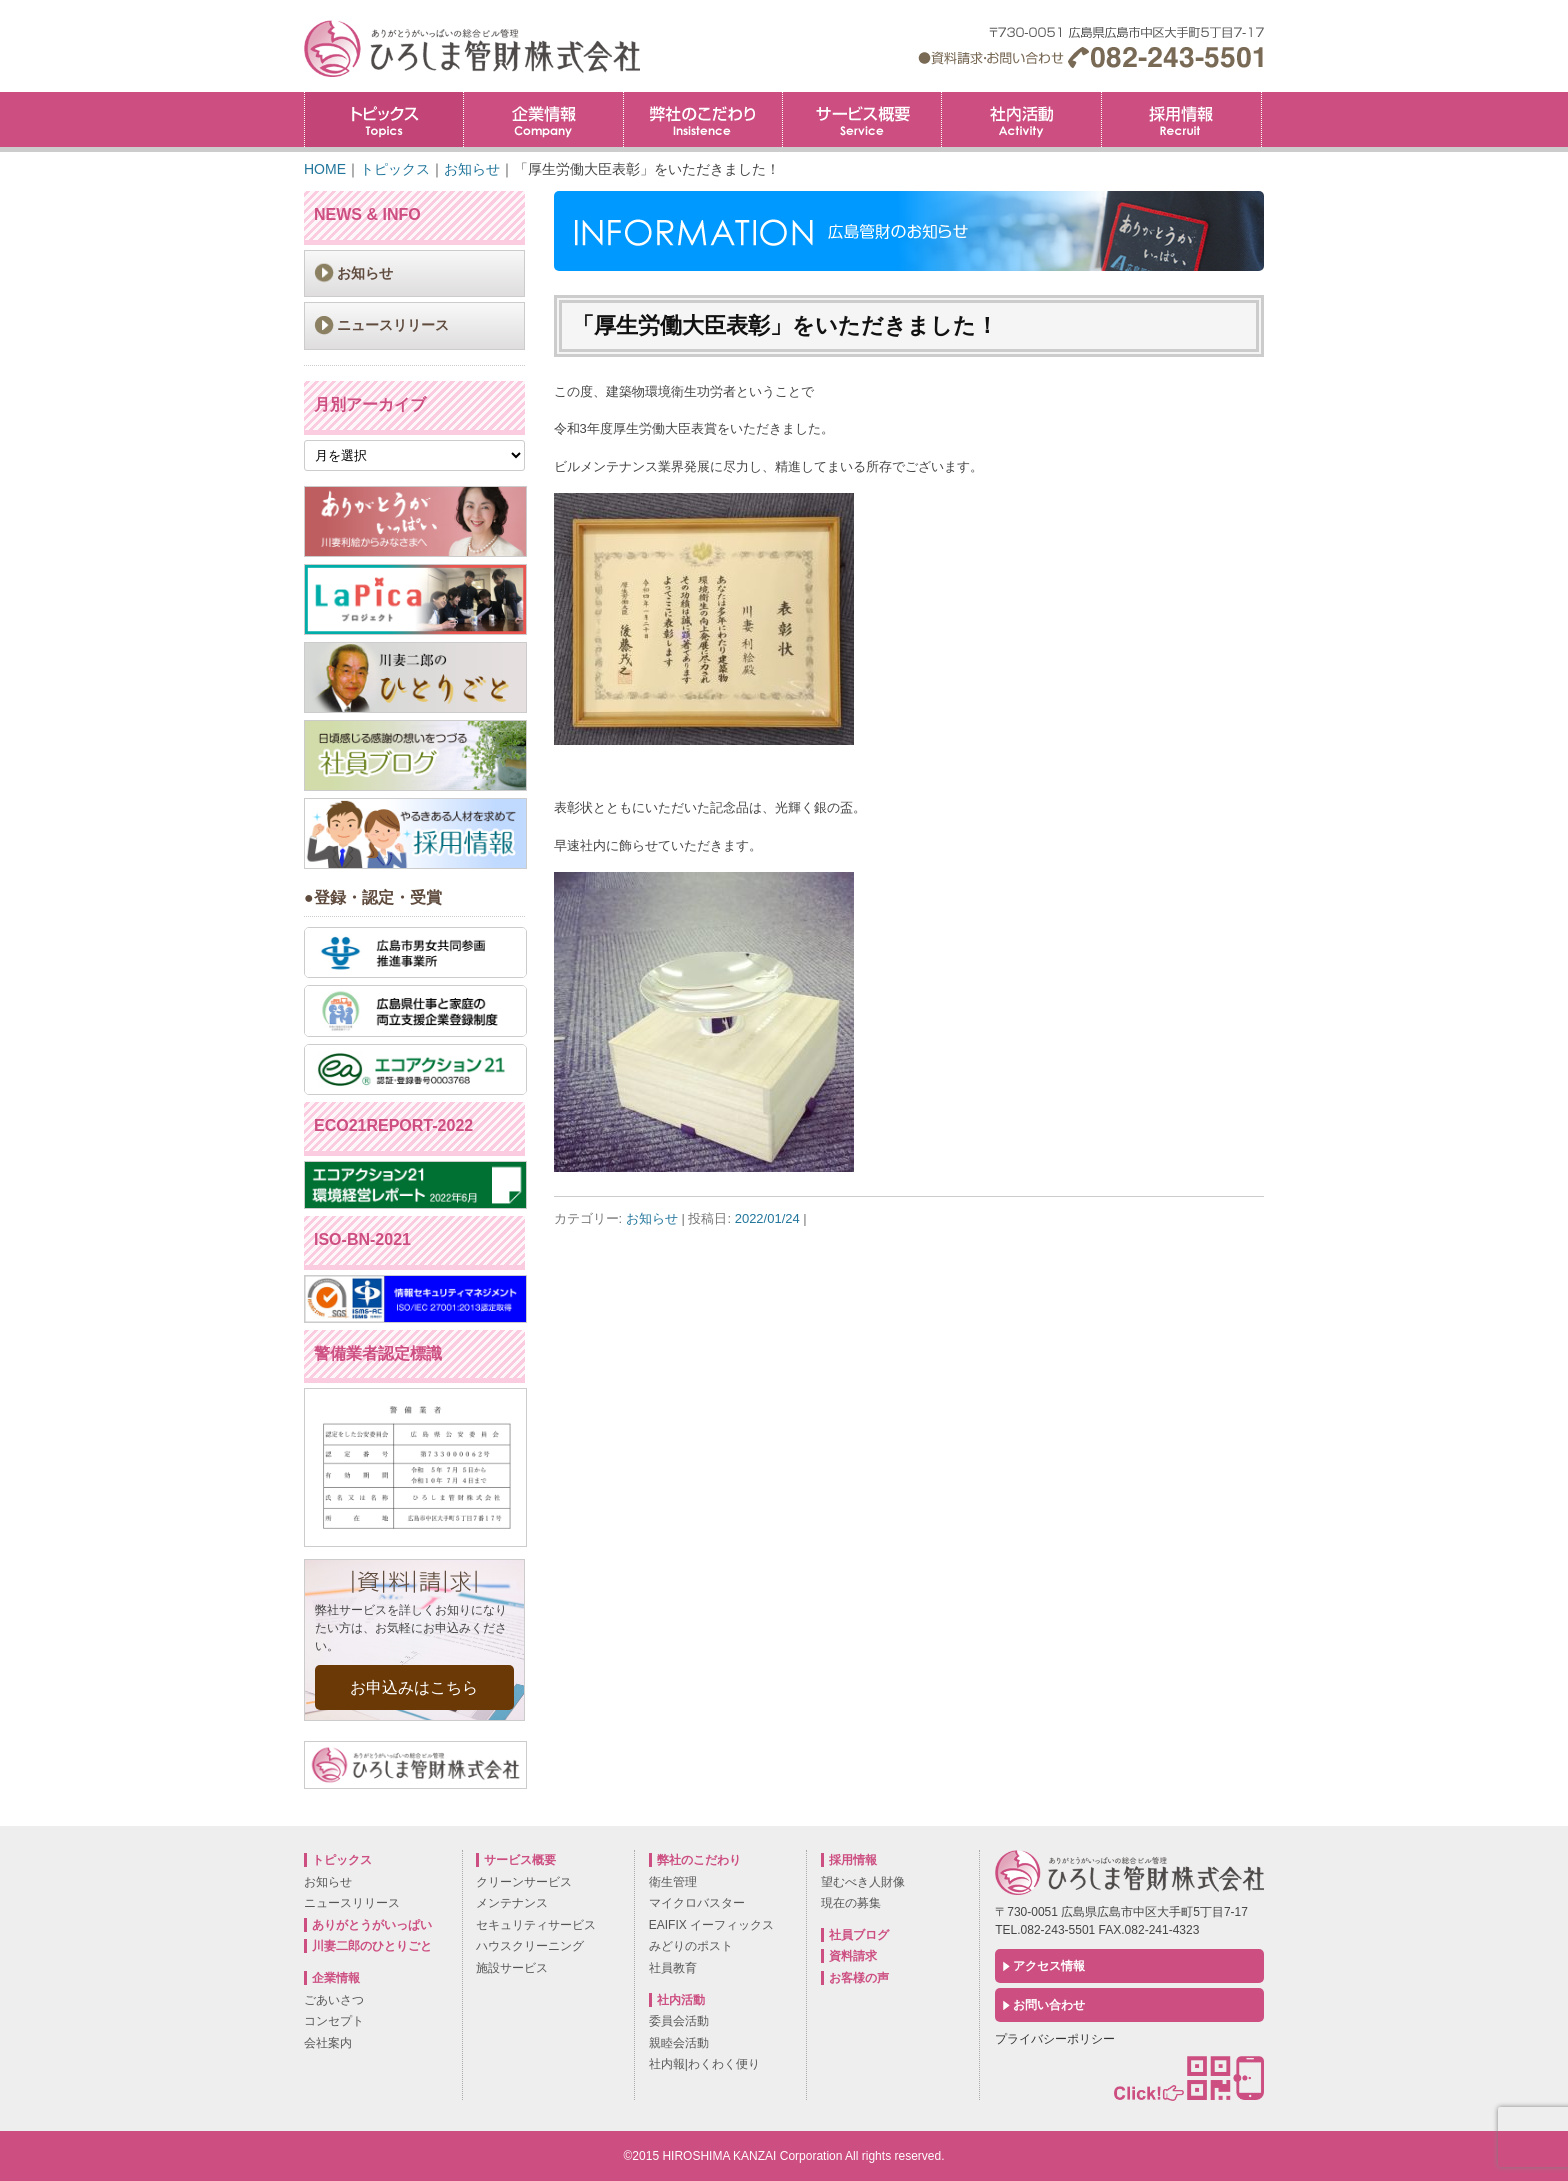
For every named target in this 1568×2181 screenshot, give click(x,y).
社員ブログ (859, 1935)
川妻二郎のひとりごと (372, 1946)
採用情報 (1261, 98)
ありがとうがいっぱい (372, 1925)
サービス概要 (862, 119)
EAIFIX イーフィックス (711, 1925)
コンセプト (334, 2021)
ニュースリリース (393, 325)
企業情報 (543, 119)
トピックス (384, 119)
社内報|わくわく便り (704, 2064)
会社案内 (328, 2043)
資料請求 (853, 1956)
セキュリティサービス (536, 1925)
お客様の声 (859, 1978)
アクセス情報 (1049, 1966)
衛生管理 (673, 1882)
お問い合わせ (1049, 2005)
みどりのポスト (691, 1946)
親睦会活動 (679, 2043)
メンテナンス (512, 1903)
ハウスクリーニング (530, 1946)
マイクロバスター (697, 1903)
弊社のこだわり (703, 119)
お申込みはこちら (414, 1687)
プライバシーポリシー (1055, 2039)
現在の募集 (851, 1903)
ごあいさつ (334, 2000)
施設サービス (512, 1968)
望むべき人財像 (863, 1882)
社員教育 (673, 1968)
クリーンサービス (524, 1882)
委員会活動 (679, 2021)
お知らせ (652, 1218)
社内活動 (1021, 119)
